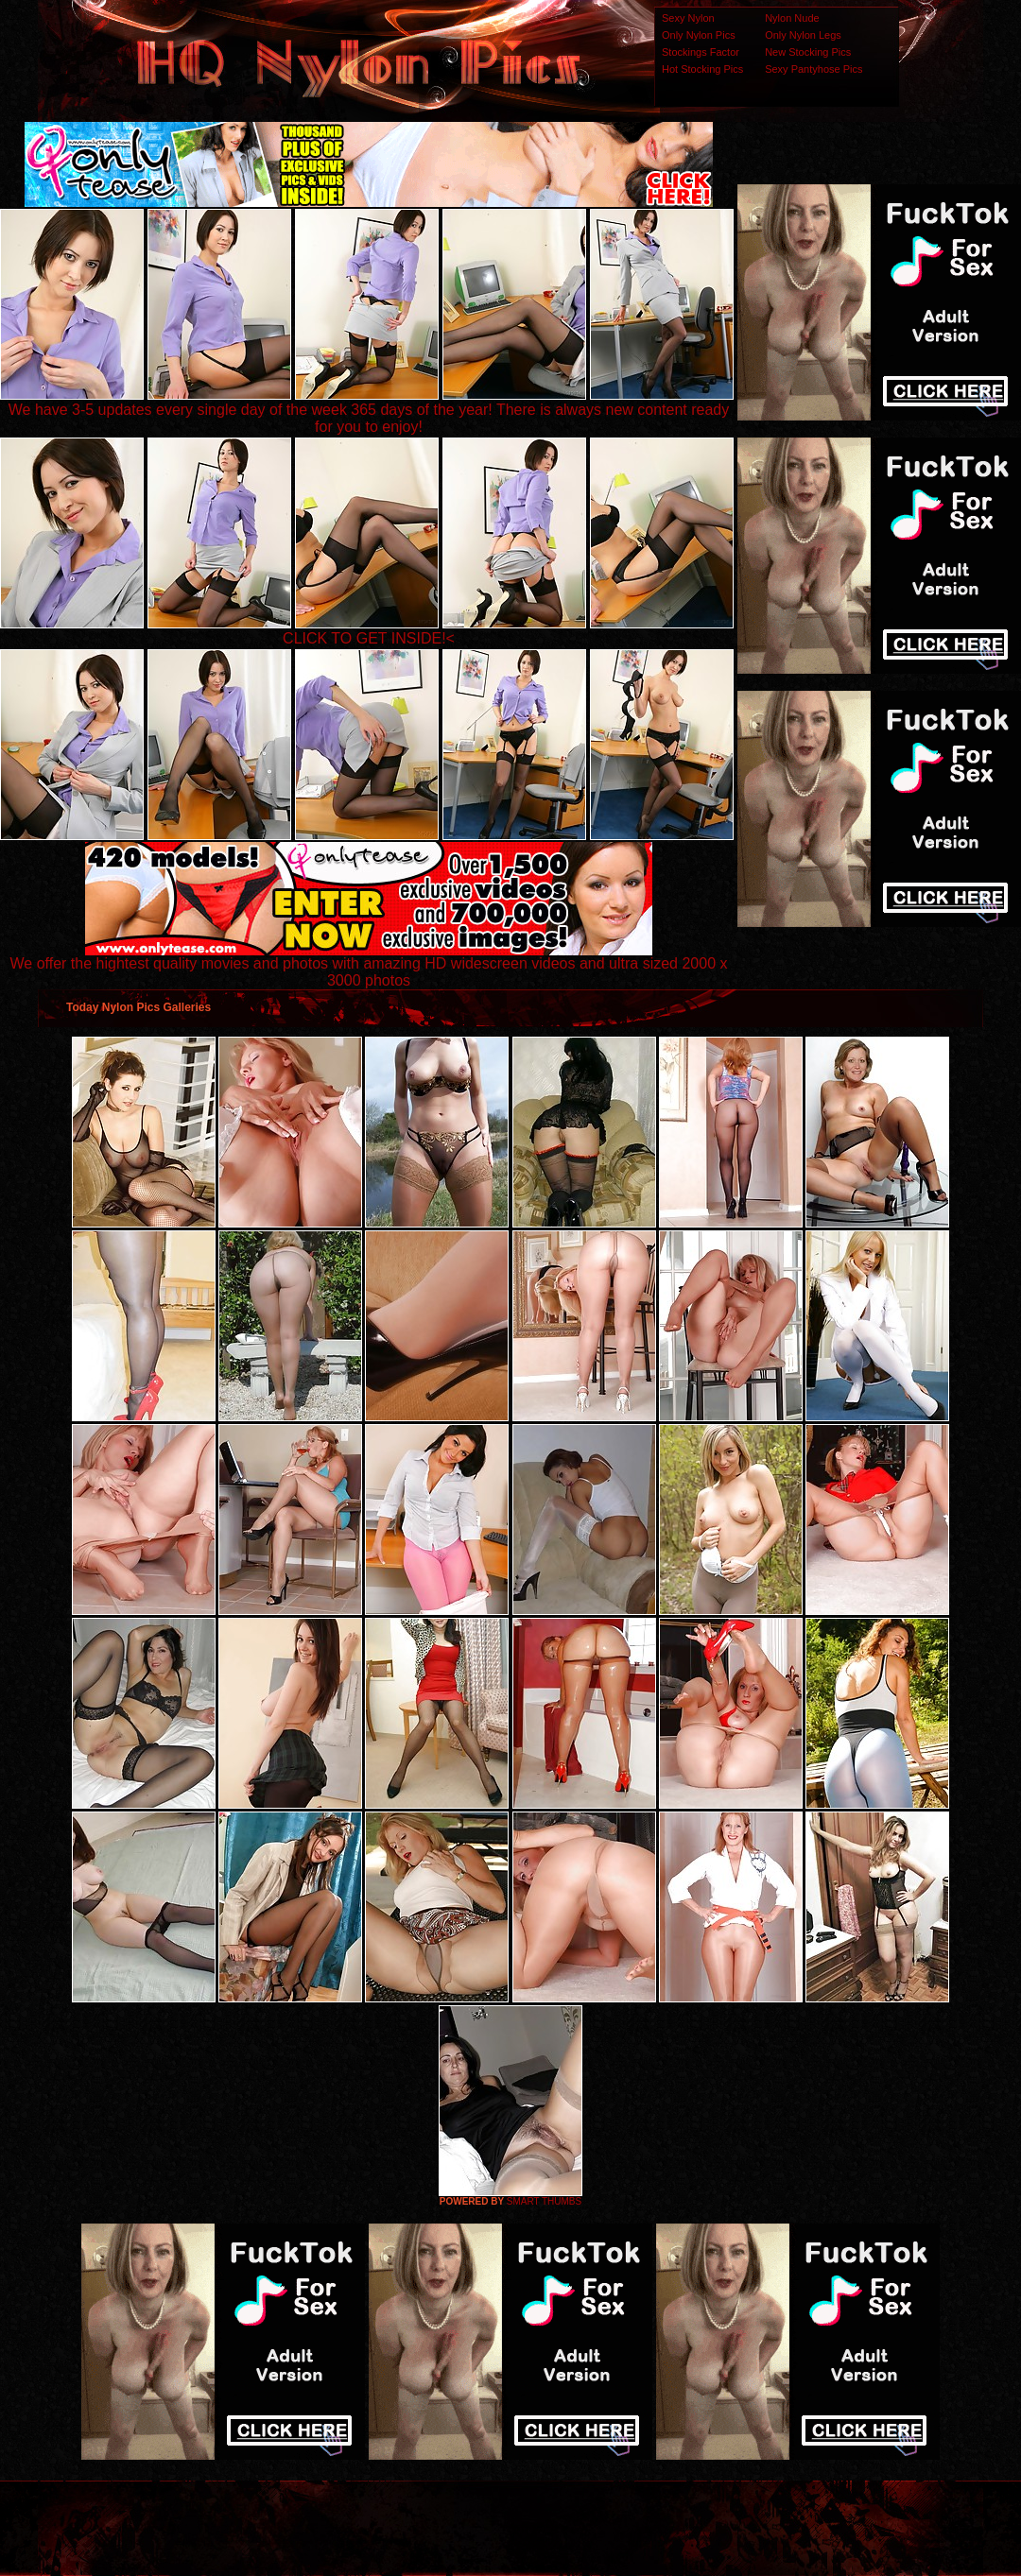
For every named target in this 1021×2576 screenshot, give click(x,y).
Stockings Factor (700, 52)
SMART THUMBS (544, 2201)
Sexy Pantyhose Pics (813, 69)
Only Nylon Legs (803, 35)
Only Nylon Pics (698, 35)
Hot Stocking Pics (702, 69)
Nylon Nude (792, 18)
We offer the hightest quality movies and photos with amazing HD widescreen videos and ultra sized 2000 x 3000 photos (369, 965)
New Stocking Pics (808, 52)
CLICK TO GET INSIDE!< (369, 638)
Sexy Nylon (688, 18)
